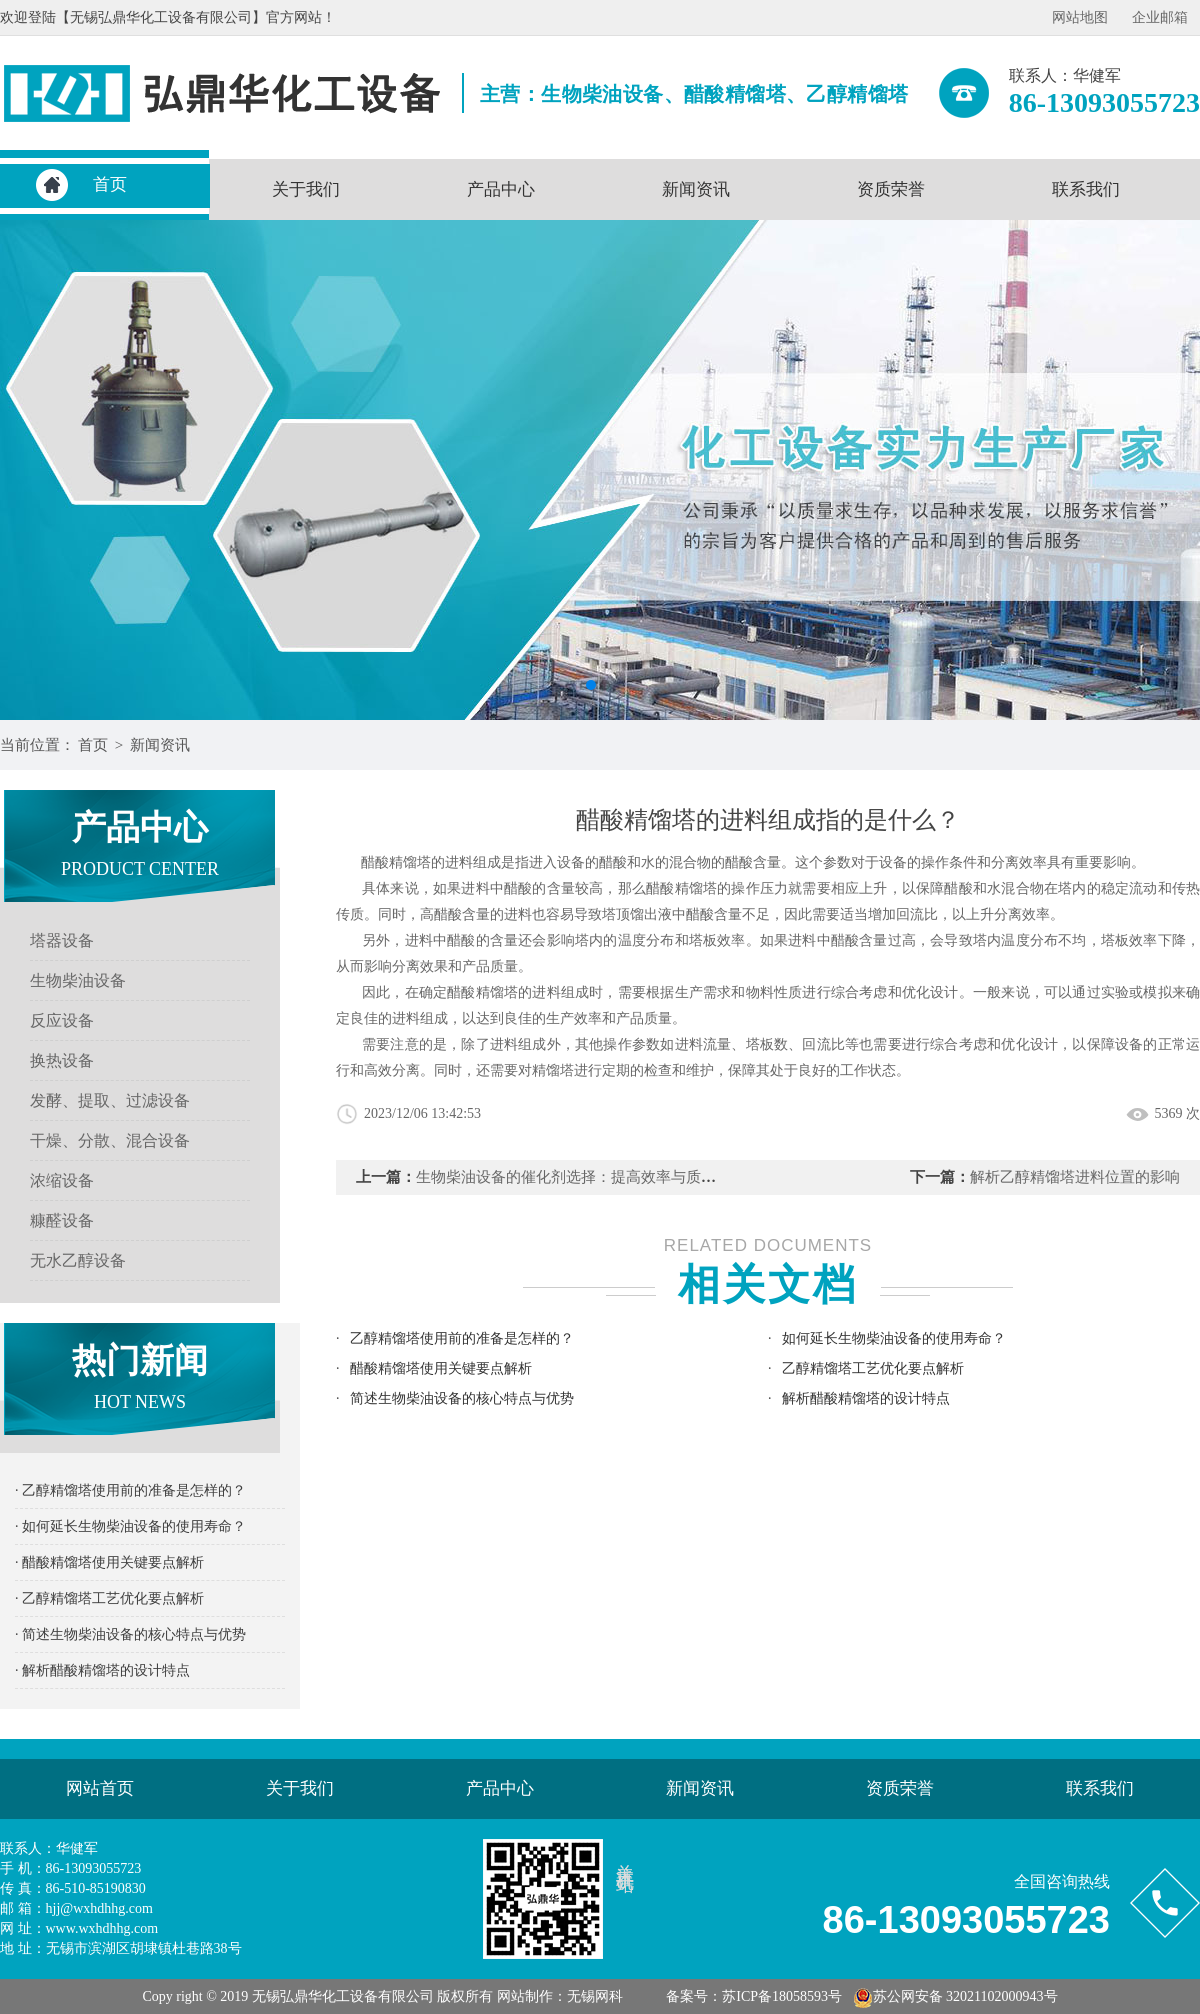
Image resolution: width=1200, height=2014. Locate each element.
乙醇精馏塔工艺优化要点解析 (873, 1368)
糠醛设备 (62, 1220)
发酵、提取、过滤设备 (110, 1100)
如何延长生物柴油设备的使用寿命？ (894, 1338)
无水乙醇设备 (78, 1260)
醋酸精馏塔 (681, 888)
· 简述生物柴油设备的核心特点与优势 (130, 1634)
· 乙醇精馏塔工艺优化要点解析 (109, 1598)
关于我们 (306, 189)
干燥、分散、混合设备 (110, 1140)
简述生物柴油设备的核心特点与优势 (462, 1398)
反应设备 (62, 1020)
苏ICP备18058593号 (782, 1996)
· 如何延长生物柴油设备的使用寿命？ (130, 1526)
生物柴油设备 (78, 980)
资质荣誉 (891, 189)
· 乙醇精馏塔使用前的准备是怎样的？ (130, 1490)
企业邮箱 (1160, 17)
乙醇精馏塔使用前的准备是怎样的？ (462, 1338)
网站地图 (1080, 17)
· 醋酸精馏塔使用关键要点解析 (109, 1562)
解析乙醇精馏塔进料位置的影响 (1075, 1177)
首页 (110, 184)
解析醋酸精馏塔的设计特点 (866, 1398)
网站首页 (100, 1788)
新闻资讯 (696, 189)
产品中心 (501, 189)
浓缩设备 (62, 1180)
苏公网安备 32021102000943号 (955, 1996)
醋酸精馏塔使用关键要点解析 (441, 1368)
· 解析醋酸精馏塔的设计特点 (102, 1670)
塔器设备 (62, 940)
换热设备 (62, 1060)
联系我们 (1086, 189)
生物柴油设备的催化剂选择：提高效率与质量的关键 (588, 1177)
